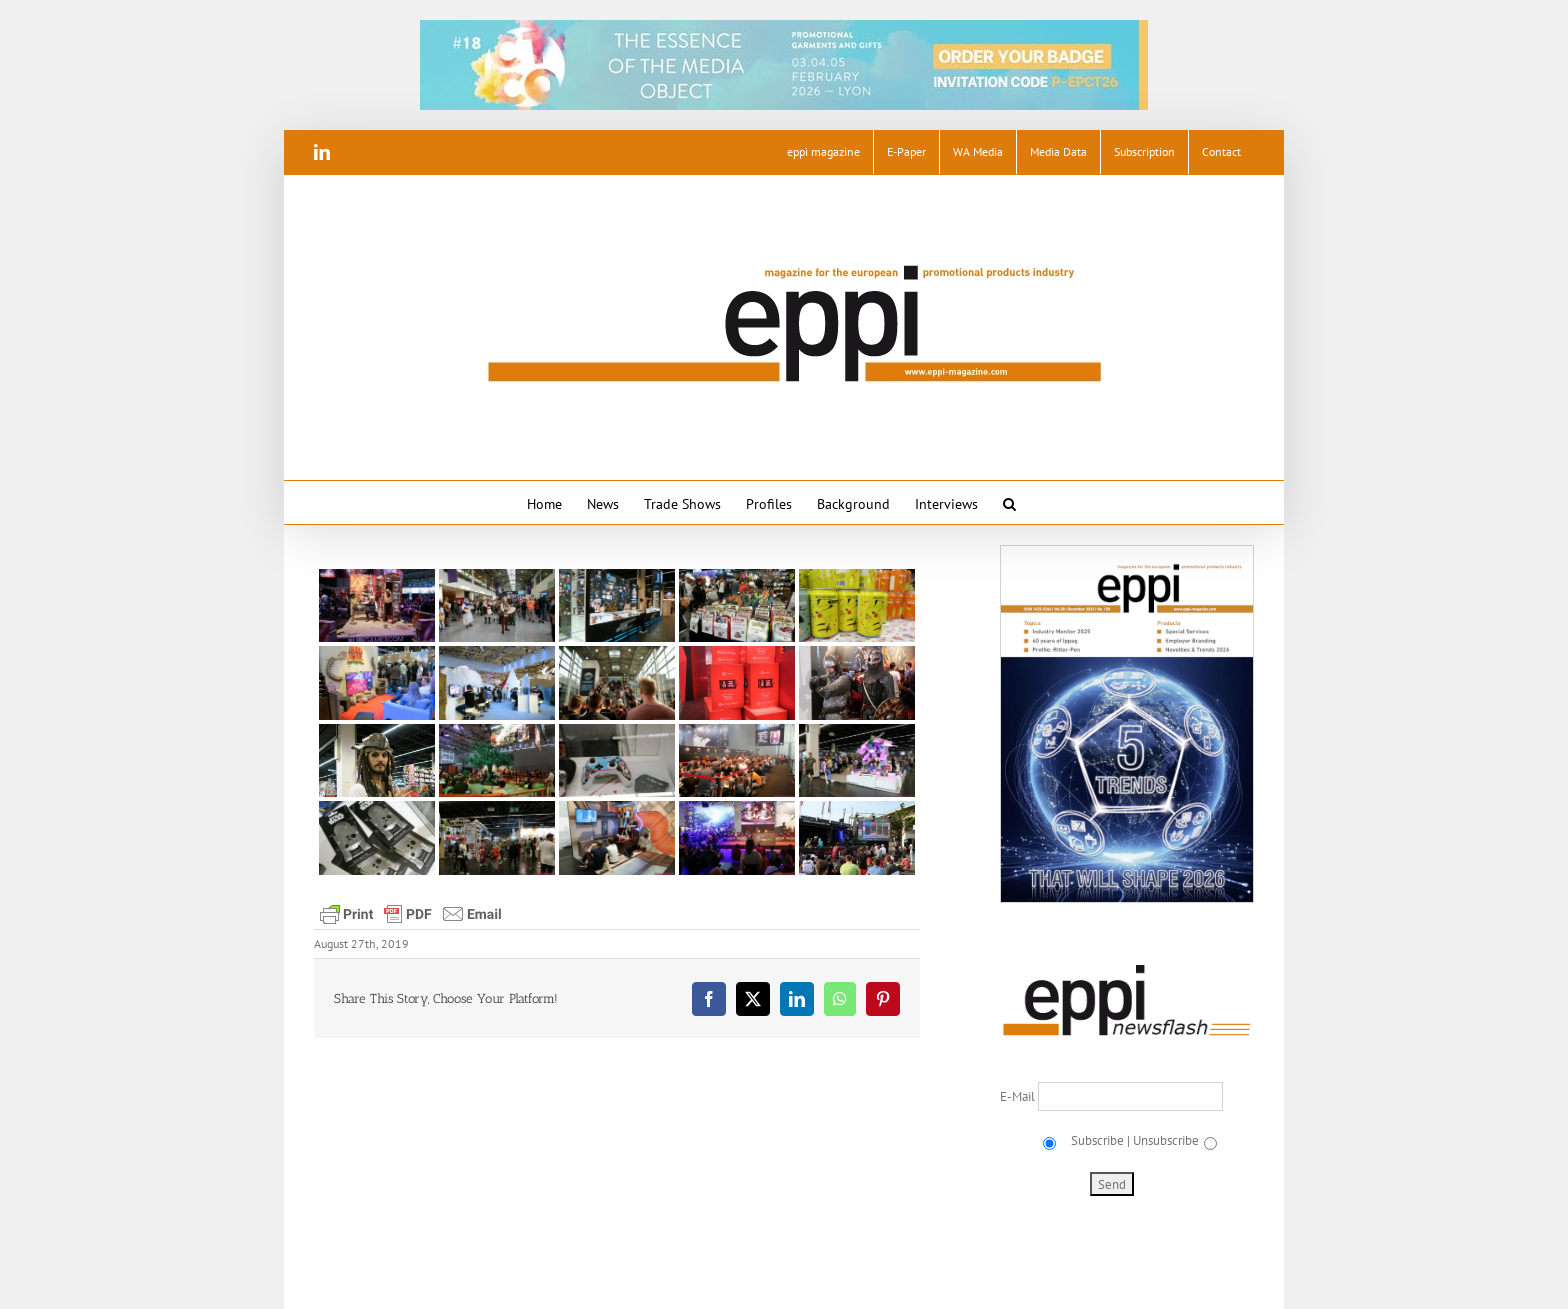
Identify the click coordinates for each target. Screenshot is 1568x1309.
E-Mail (1019, 1096)
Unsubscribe (1166, 1140)
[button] (1009, 502)
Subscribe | (1099, 1140)
